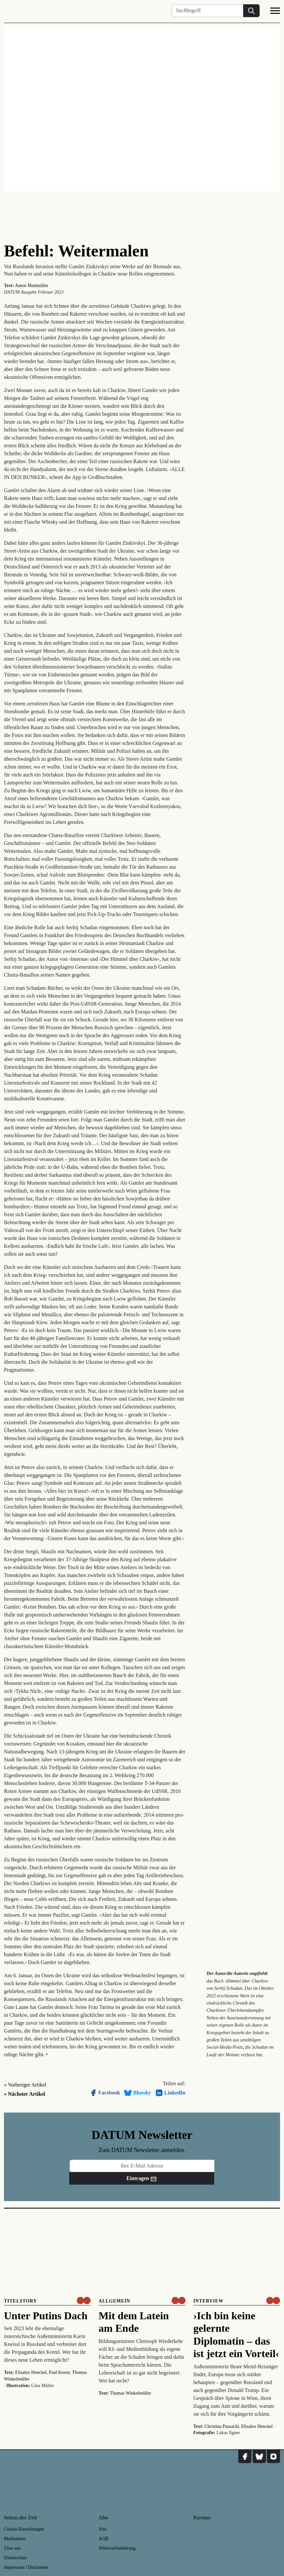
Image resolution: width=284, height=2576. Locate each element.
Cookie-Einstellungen (24, 2529)
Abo (102, 2529)
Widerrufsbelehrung (117, 2548)
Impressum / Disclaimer (26, 2567)
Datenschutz (15, 2557)
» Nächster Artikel (24, 2094)
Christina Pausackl (222, 2426)
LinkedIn (170, 2093)
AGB (103, 2538)
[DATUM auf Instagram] (273, 2456)
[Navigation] (275, 12)
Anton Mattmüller (31, 285)
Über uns (12, 2548)
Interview (208, 2301)
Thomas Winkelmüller (130, 2393)
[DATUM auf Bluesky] (259, 2456)
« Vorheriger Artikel (25, 2085)
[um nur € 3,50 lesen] (84, 2300)
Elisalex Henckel (30, 2372)
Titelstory (20, 2301)
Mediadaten (15, 2538)
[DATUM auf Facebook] (244, 2456)
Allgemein (114, 2301)
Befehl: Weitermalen (76, 251)
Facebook (104, 2093)
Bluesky (137, 2093)
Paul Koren (59, 2372)
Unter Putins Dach (46, 2316)
